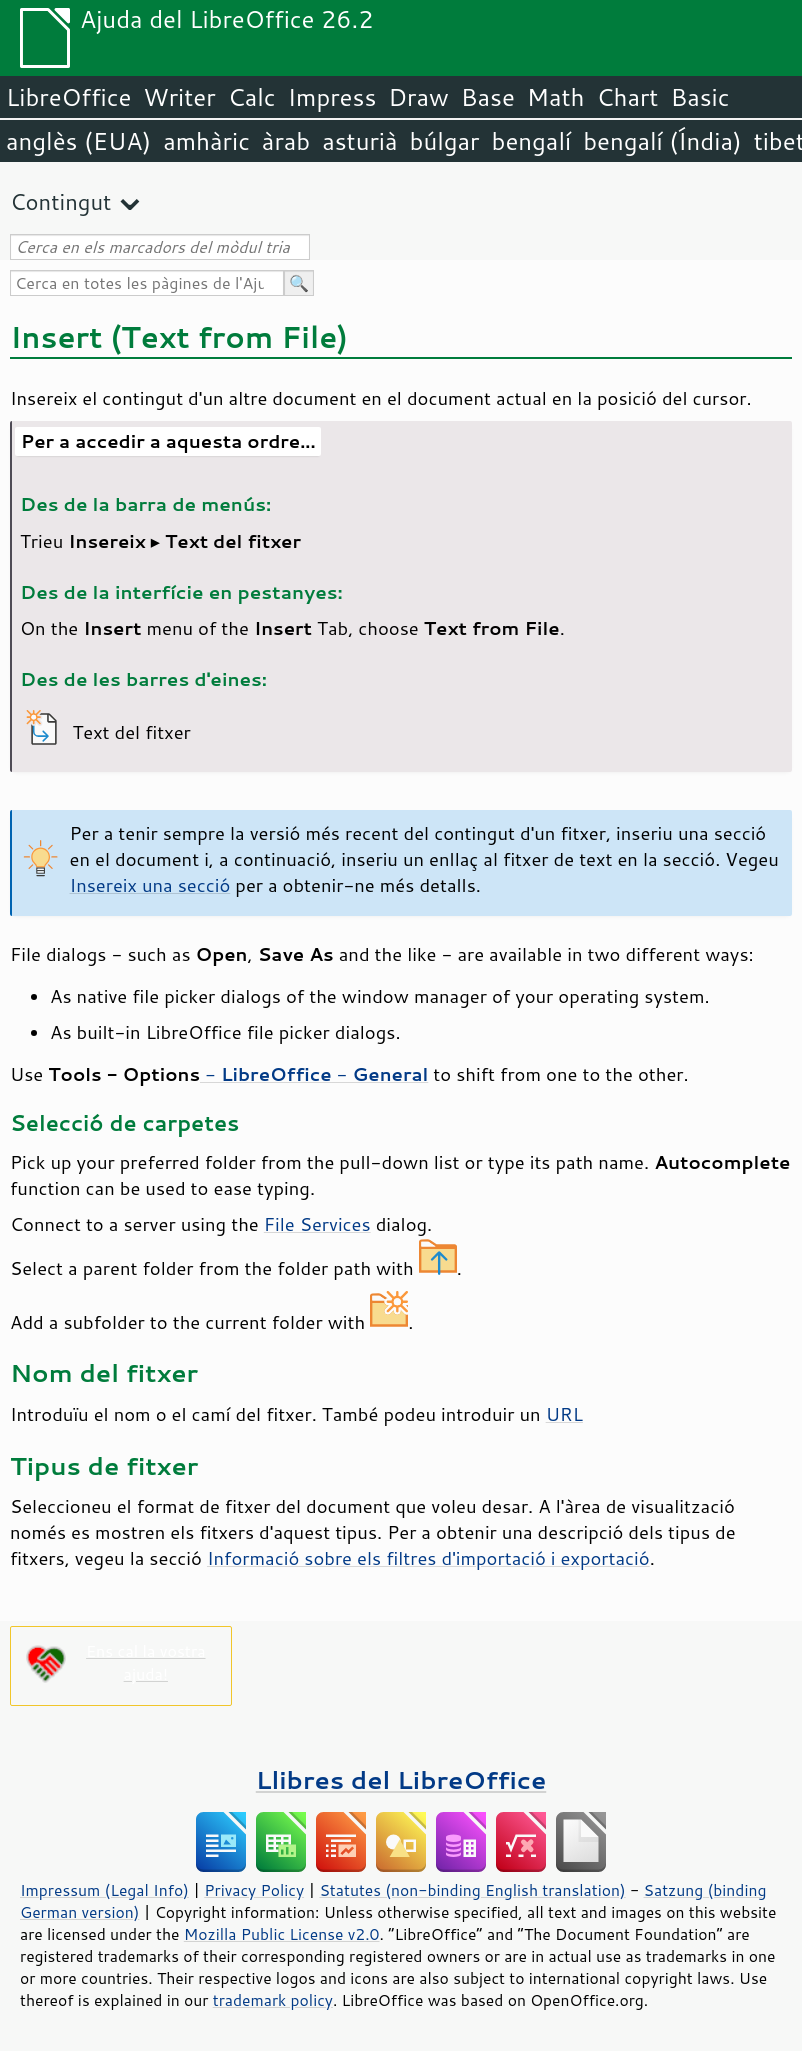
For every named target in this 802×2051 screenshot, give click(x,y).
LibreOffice (68, 97)
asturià (359, 141)
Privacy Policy (254, 1890)
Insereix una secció (150, 885)
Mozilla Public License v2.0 (282, 1934)
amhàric (206, 141)
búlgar (445, 141)
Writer (179, 97)
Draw (418, 97)
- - (314, 1074)
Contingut (60, 201)
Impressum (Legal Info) (104, 1890)
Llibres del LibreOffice (401, 1779)
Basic (699, 97)
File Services (317, 1224)
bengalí (532, 141)
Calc (252, 97)
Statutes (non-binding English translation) (472, 1890)
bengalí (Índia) (662, 141)
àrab (286, 141)
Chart (627, 97)
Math (556, 97)
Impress (332, 97)
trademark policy (273, 2000)
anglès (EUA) (78, 141)
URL (564, 1414)
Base (488, 97)
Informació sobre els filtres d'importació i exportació (428, 1558)
